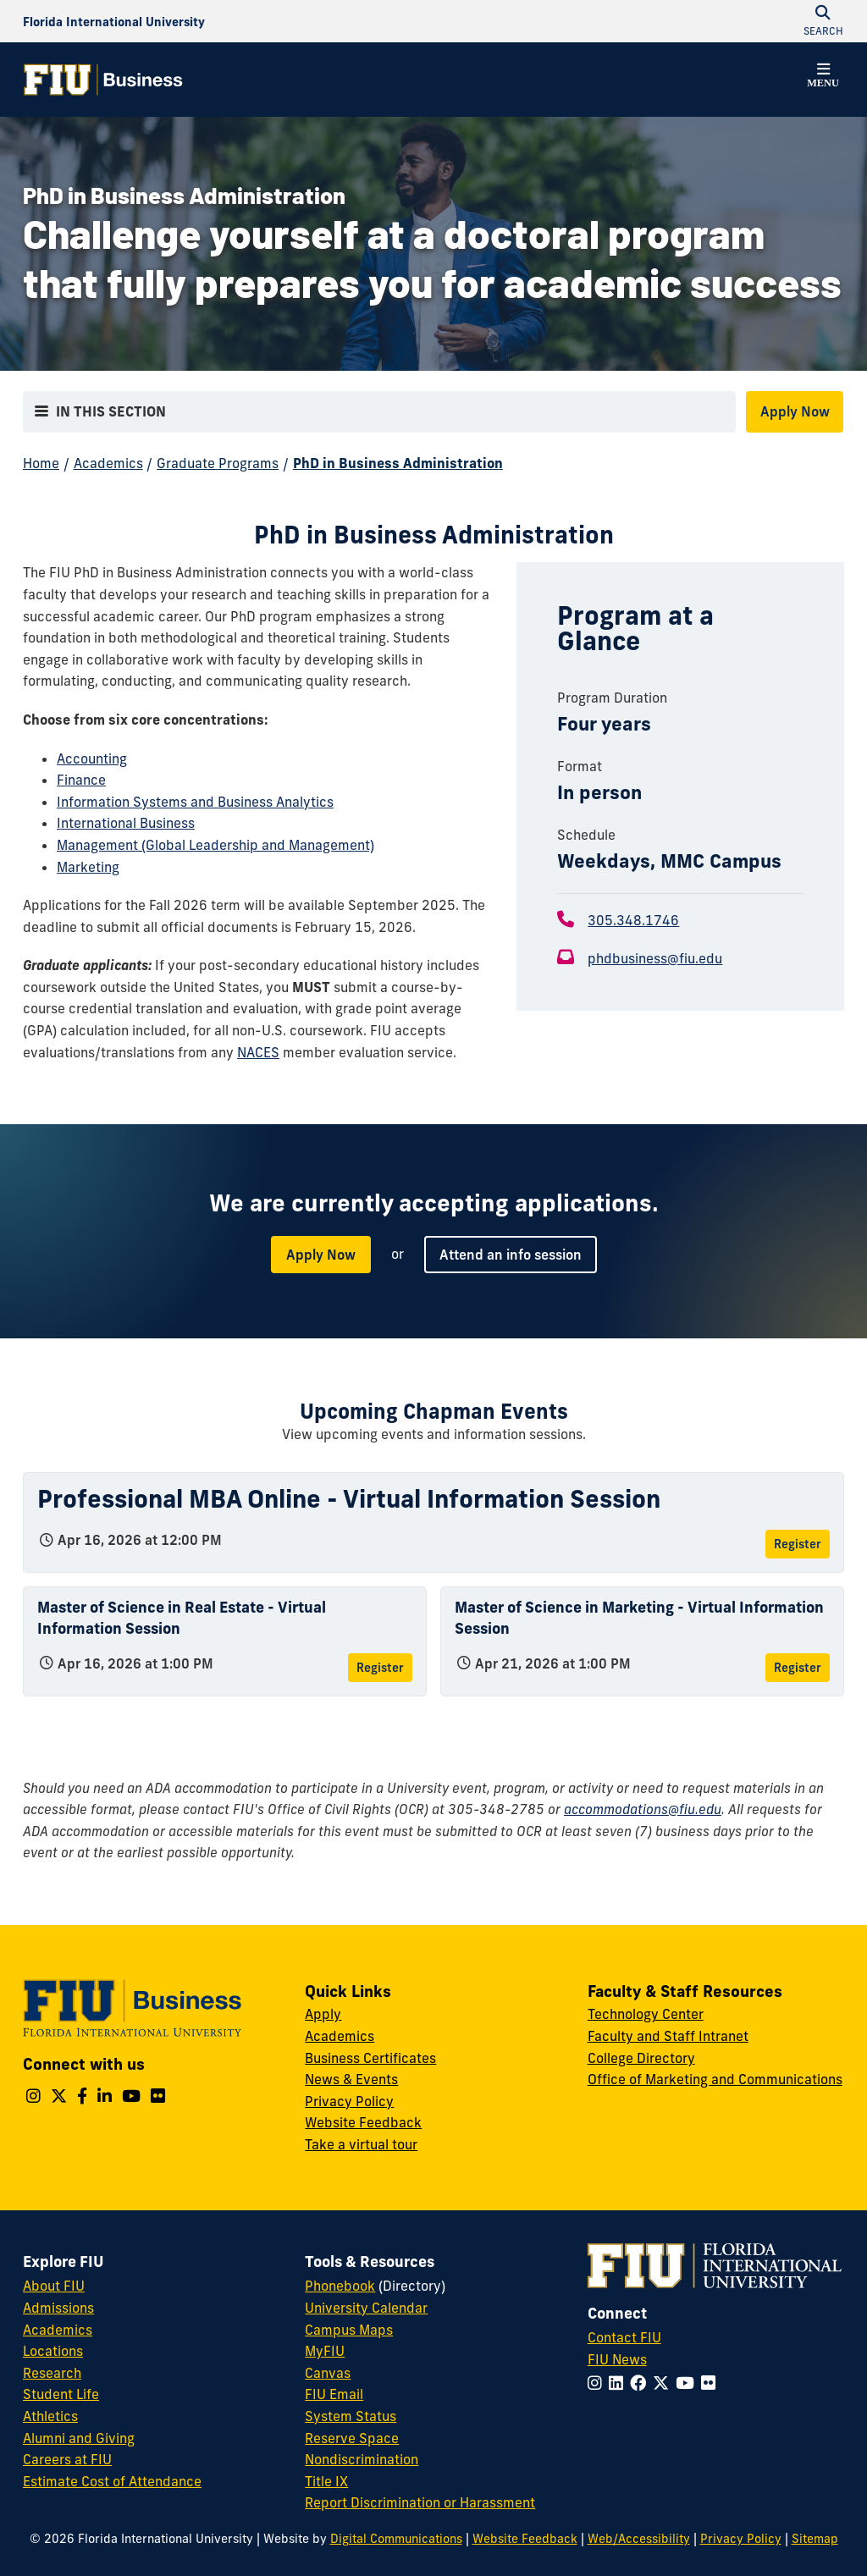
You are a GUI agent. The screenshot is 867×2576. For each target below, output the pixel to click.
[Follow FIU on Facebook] (641, 2383)
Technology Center (646, 2013)
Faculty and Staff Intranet (668, 2035)
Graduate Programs (218, 463)
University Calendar (366, 2307)
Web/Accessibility (639, 2538)
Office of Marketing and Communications (715, 2079)
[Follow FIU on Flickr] (711, 2383)
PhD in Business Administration (398, 463)
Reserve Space (352, 2438)
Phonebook (340, 2285)
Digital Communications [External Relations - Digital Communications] (396, 2538)
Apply (323, 2013)
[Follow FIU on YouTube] (688, 2383)
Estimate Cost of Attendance (112, 2481)
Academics (108, 463)
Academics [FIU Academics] (57, 2329)
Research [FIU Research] (52, 2372)
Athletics (50, 2416)
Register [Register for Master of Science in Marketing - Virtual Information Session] (797, 1667)
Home (41, 463)
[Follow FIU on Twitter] (664, 2383)
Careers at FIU (67, 2459)
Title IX (326, 2481)
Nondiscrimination (361, 2459)
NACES (258, 1052)
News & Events (351, 2079)
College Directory (641, 2057)
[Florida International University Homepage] (114, 21)
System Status (350, 2416)
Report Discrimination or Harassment (420, 2502)
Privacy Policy (349, 2101)
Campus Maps (349, 2329)
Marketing (88, 866)
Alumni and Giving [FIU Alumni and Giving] (79, 2438)
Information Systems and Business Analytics (195, 801)
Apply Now (795, 411)
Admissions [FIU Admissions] (58, 2307)
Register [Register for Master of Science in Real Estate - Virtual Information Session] (380, 1667)
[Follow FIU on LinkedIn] (619, 2383)
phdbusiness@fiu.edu (655, 958)
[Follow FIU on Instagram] (598, 2383)
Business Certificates (370, 2057)
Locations (53, 2350)
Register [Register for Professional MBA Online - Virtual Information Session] (797, 1544)
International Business (126, 822)
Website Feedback (363, 2122)
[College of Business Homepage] (103, 80)
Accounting (92, 758)
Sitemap (815, 2538)
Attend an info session (510, 1254)
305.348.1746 (633, 920)
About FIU (54, 2285)
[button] (823, 78)
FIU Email (334, 2394)
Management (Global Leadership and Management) (215, 844)
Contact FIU (624, 2337)
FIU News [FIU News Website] (617, 2359)
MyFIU (325, 2350)
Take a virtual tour (361, 2144)
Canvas (328, 2372)
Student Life (61, 2394)
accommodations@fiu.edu (642, 1809)
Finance (81, 779)
